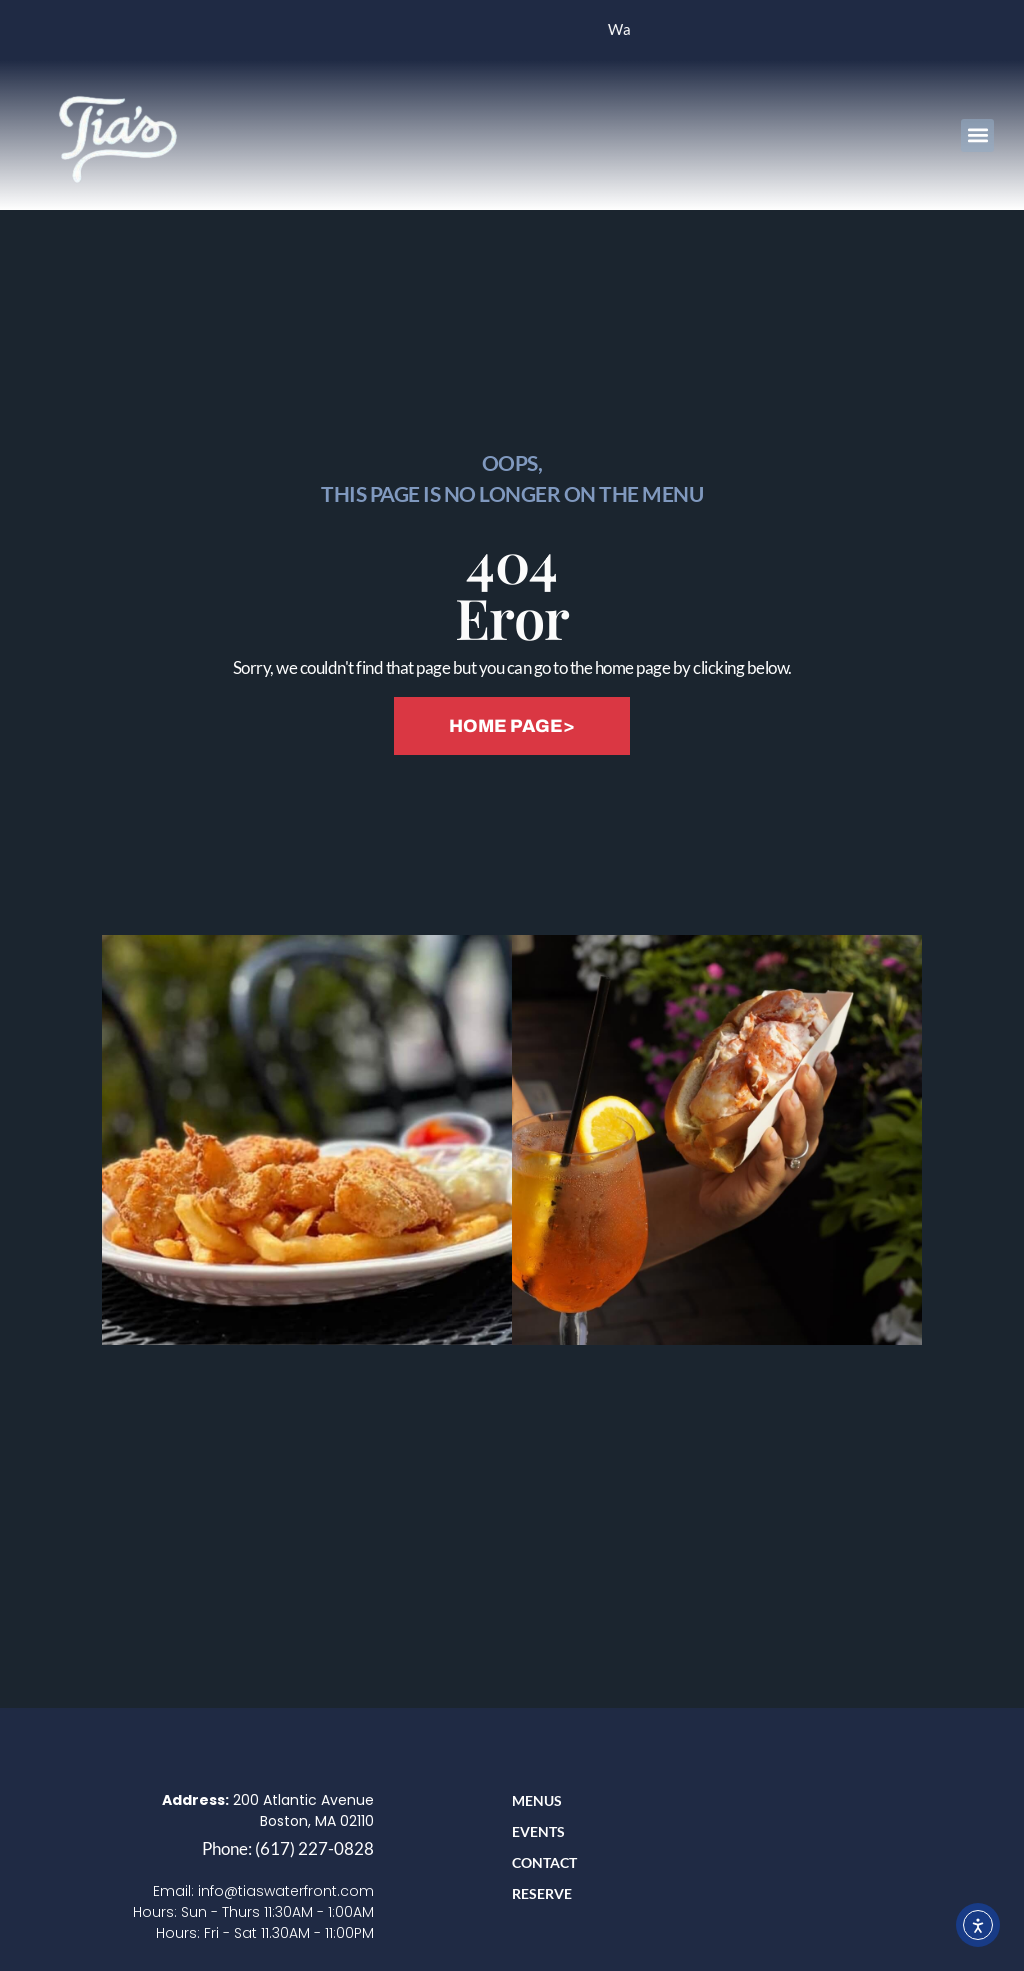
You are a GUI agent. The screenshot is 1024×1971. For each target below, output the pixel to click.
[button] (977, 135)
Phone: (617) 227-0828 (288, 1848)
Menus (537, 1800)
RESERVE (542, 1893)
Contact (544, 1862)
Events (538, 1831)
